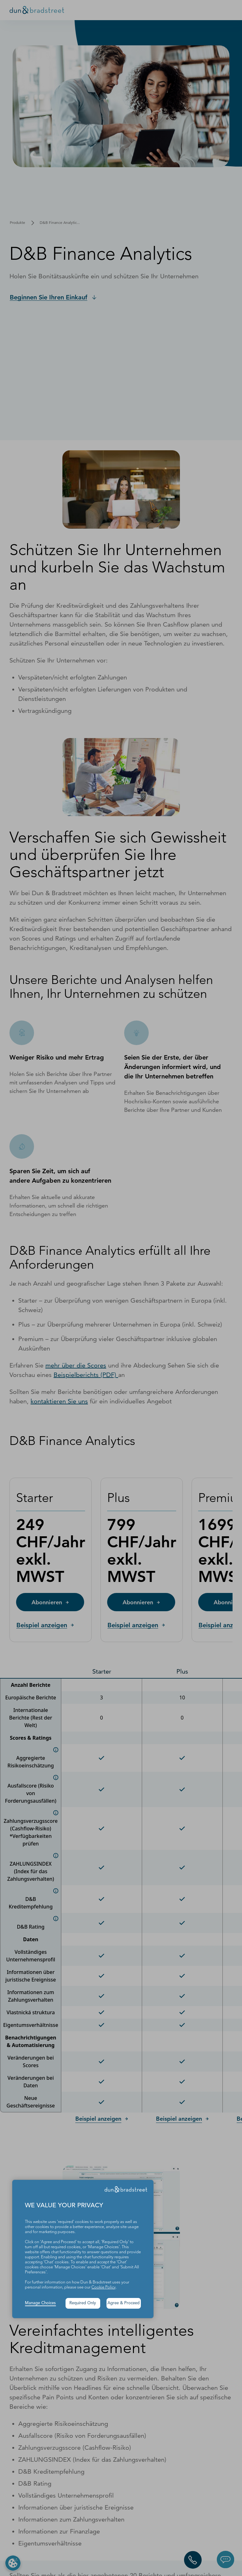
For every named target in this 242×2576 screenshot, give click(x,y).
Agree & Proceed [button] (123, 2303)
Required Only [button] (82, 2303)
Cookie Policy (103, 2287)
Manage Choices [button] (40, 2303)
